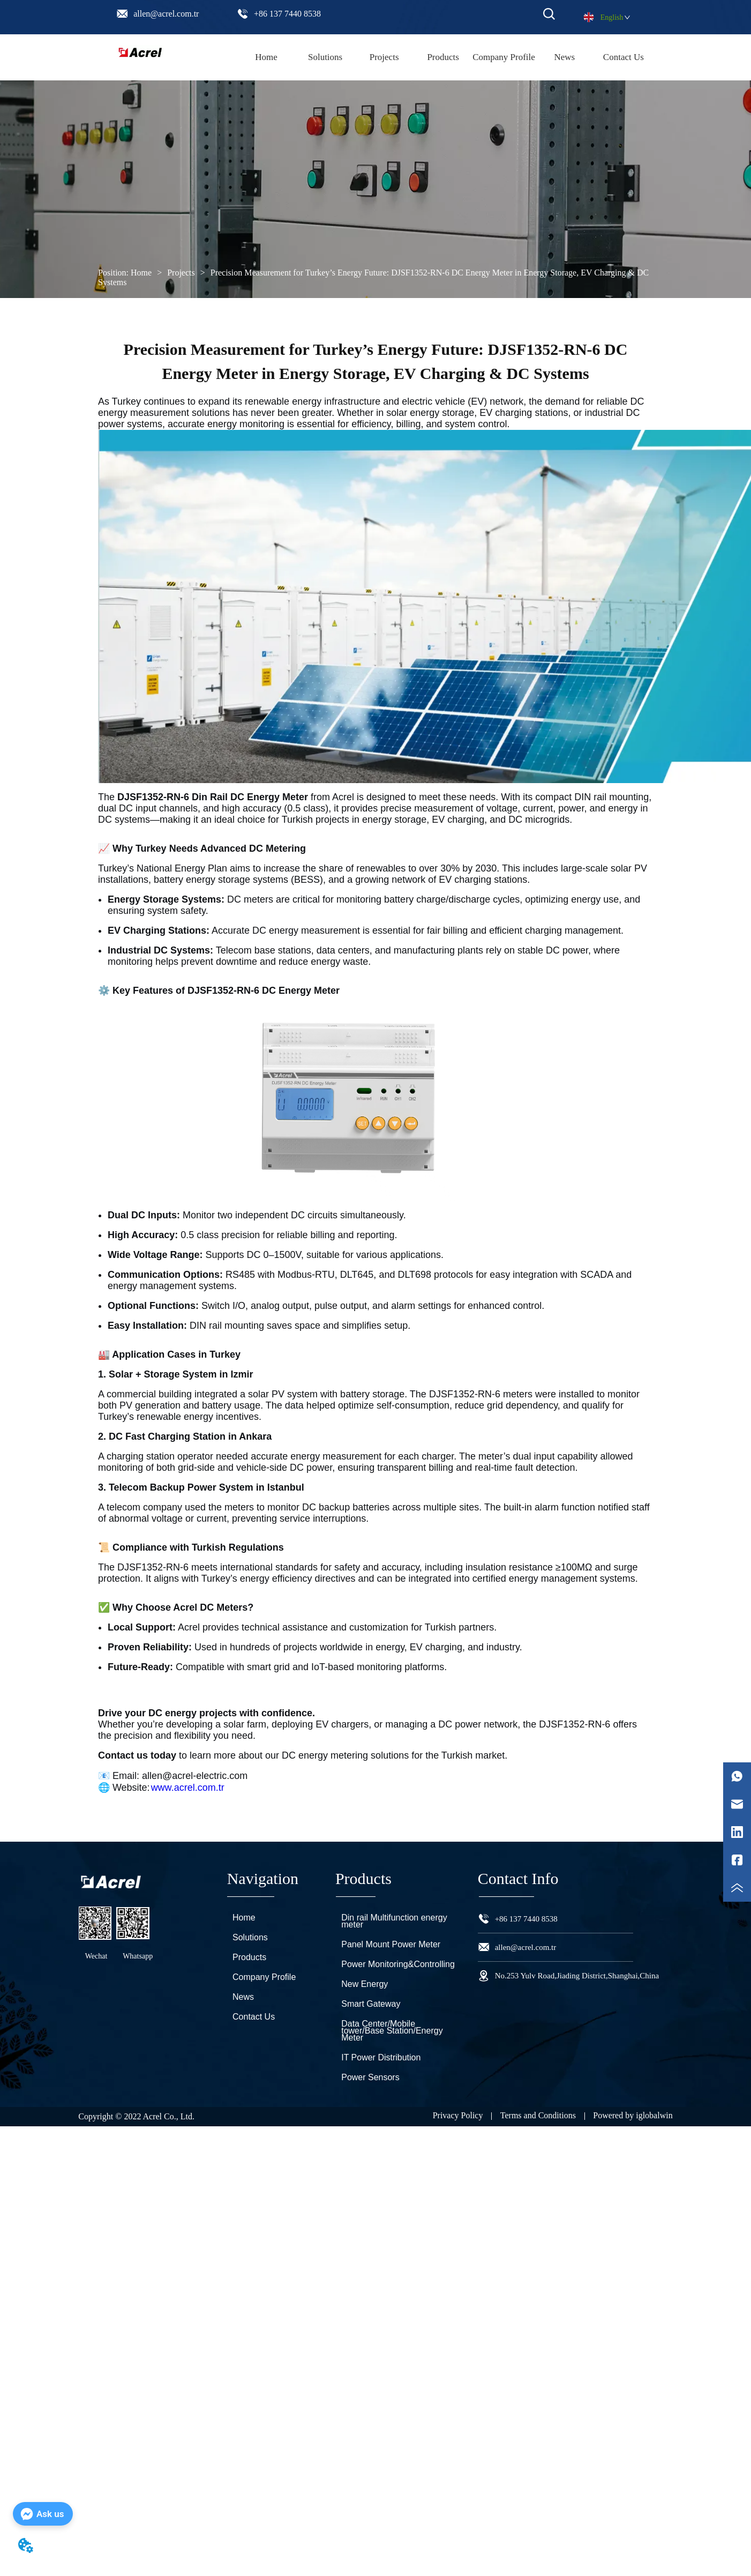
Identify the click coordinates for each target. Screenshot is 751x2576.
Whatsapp (138, 1956)
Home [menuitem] (266, 57)
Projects (181, 272)
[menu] (445, 57)
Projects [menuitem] (384, 57)
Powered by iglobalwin (632, 2115)
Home (141, 272)
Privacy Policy (458, 2115)
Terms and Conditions (538, 2115)
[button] (443, 57)
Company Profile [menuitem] (503, 57)
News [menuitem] (564, 57)
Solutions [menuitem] (325, 57)
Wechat (96, 1956)
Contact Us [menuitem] (623, 57)
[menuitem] (443, 57)
